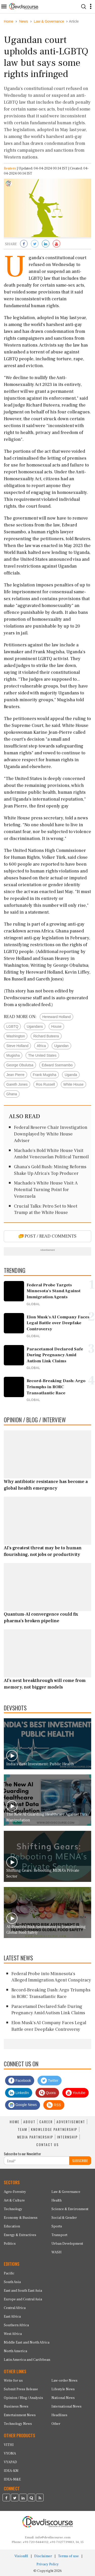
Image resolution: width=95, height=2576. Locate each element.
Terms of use (68, 2556)
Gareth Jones (17, 1084)
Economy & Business (20, 2217)
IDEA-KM (11, 2471)
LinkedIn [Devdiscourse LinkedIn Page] (18, 2093)
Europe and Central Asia (23, 2299)
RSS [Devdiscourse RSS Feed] (54, 2105)
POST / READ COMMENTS (47, 1236)
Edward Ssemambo (57, 1065)
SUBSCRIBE (80, 2160)
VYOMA (10, 2453)
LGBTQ (12, 1026)
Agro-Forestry (15, 2192)
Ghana (11, 1094)
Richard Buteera (46, 1036)
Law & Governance (65, 2192)
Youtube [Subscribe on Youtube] (76, 2093)
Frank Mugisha (44, 1075)
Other (55, 2424)
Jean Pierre (15, 1075)
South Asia (12, 2282)
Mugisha (13, 1055)
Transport (59, 2235)
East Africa (12, 2316)
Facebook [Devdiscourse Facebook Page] (19, 2081)
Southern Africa (16, 2325)
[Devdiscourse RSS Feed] (39, 2498)
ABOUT (29, 2121)
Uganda (71, 1075)
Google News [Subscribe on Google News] (22, 2105)
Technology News (18, 2424)
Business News (16, 2406)
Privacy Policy (47, 2564)
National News (63, 2398)
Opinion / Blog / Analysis (23, 2398)
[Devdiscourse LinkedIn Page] (23, 2498)
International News (66, 2406)
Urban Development (67, 2243)
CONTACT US (47, 2144)
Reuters (10, 168)
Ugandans (35, 1026)
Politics (10, 2243)
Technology (13, 2209)
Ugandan (61, 1046)
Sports (56, 2226)
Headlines (59, 2415)
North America (15, 2351)
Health (56, 2200)
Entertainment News (20, 2415)
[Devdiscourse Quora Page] (31, 2498)
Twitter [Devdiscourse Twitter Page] (49, 2081)
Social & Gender (64, 2217)
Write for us (13, 2380)
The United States (42, 1055)
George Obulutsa (19, 1065)
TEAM (22, 2129)
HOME (15, 2121)
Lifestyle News (63, 2389)
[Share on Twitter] (35, 244)
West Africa (13, 2334)
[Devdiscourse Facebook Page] (6, 2498)
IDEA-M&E (12, 2479)
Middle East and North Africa (26, 2342)
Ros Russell (45, 1084)
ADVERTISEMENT (70, 2121)
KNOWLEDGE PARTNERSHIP (54, 2129)
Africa (41, 1046)
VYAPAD (10, 2462)
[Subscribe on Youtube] (56, 244)
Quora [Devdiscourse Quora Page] (47, 2093)
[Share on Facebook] (24, 244)
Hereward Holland (56, 1017)
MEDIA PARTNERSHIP (35, 2137)
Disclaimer (43, 2556)
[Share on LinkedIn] (45, 244)
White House (73, 1084)
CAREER (46, 2121)
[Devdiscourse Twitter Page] (14, 2498)
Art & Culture (14, 2200)
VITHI (9, 2445)
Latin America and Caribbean (27, 2360)
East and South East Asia (23, 2290)
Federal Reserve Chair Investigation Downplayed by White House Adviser (50, 1134)
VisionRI (21, 2556)
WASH (56, 2252)
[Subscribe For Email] (36, 2160)
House (56, 1026)
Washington (15, 1036)
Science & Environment (69, 2209)
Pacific (9, 2273)
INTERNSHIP (67, 2137)
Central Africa (15, 2308)
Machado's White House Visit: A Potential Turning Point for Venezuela (46, 1189)
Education (12, 2226)
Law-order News (64, 2380)
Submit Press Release (21, 2389)
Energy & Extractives (20, 2235)
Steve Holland (17, 1046)
